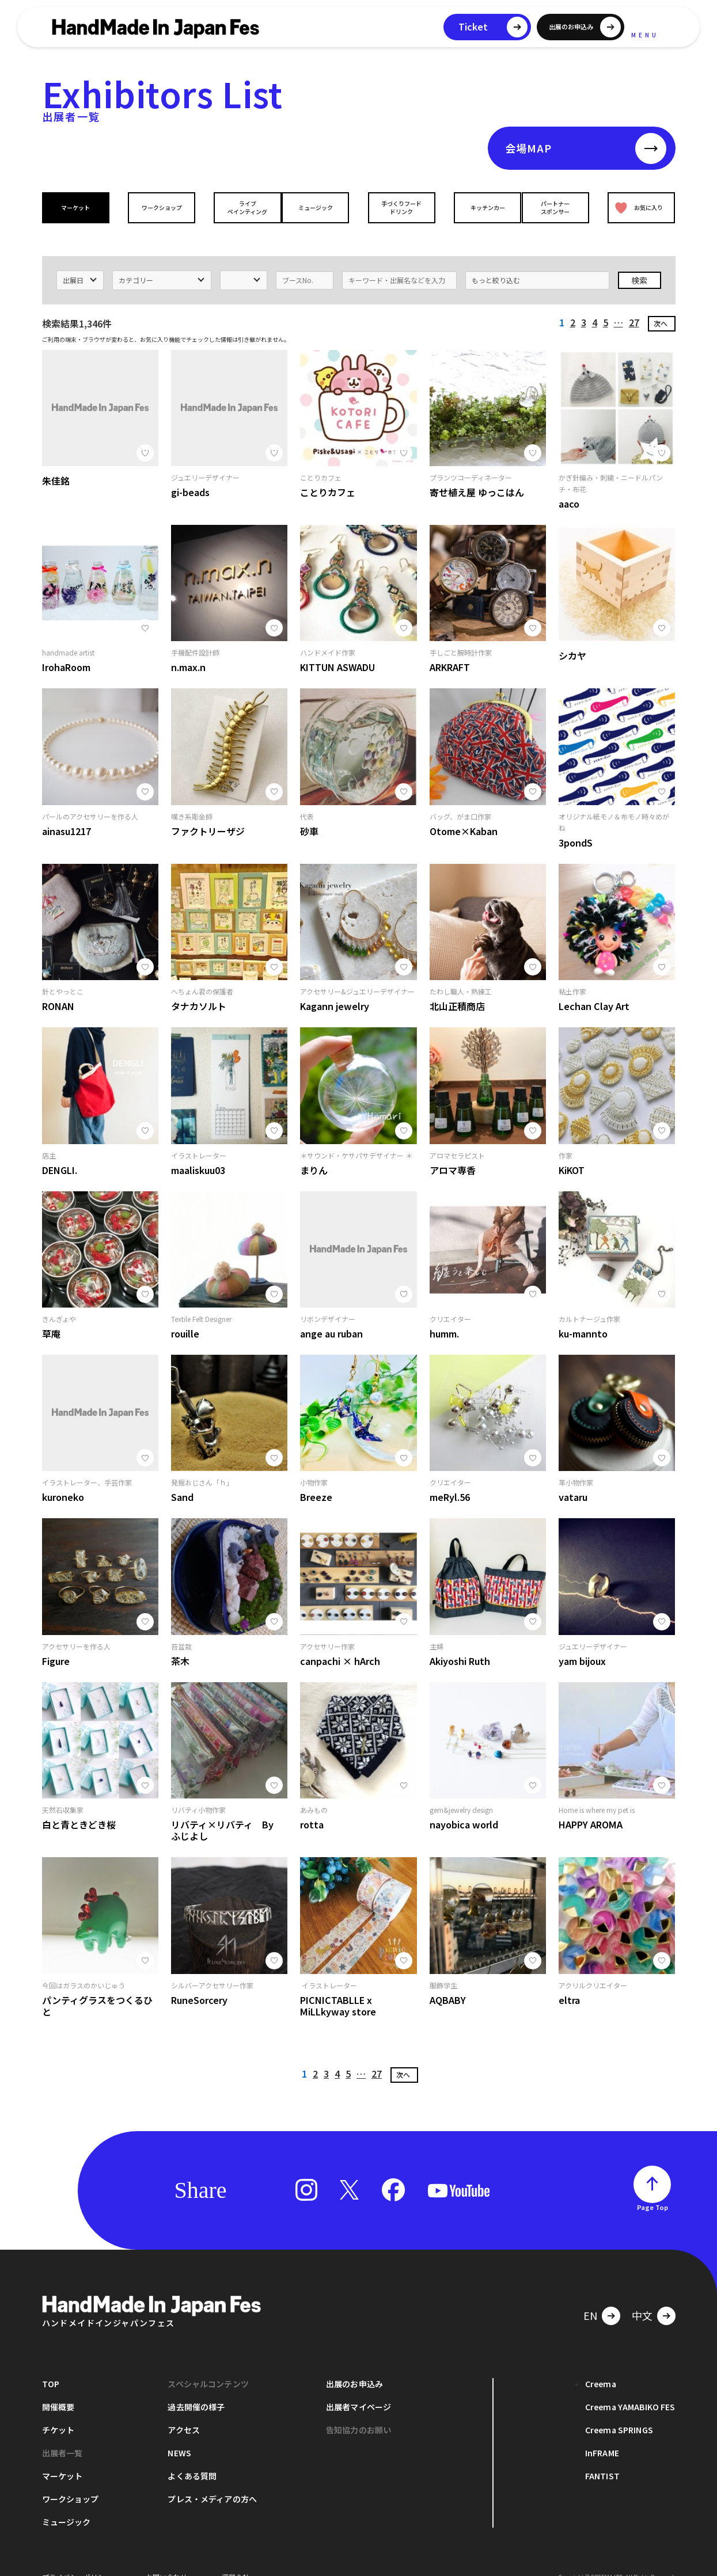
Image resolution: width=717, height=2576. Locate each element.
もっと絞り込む (496, 261)
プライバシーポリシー (76, 2558)
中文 (642, 2296)
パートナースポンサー (558, 207)
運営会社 (235, 2558)
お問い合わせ (166, 2558)
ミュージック (318, 207)
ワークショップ (158, 207)
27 (634, 304)
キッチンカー (478, 207)
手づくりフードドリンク (398, 207)
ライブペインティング (239, 207)
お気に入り (636, 207)
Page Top (652, 2188)
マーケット (78, 207)
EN (590, 2296)
